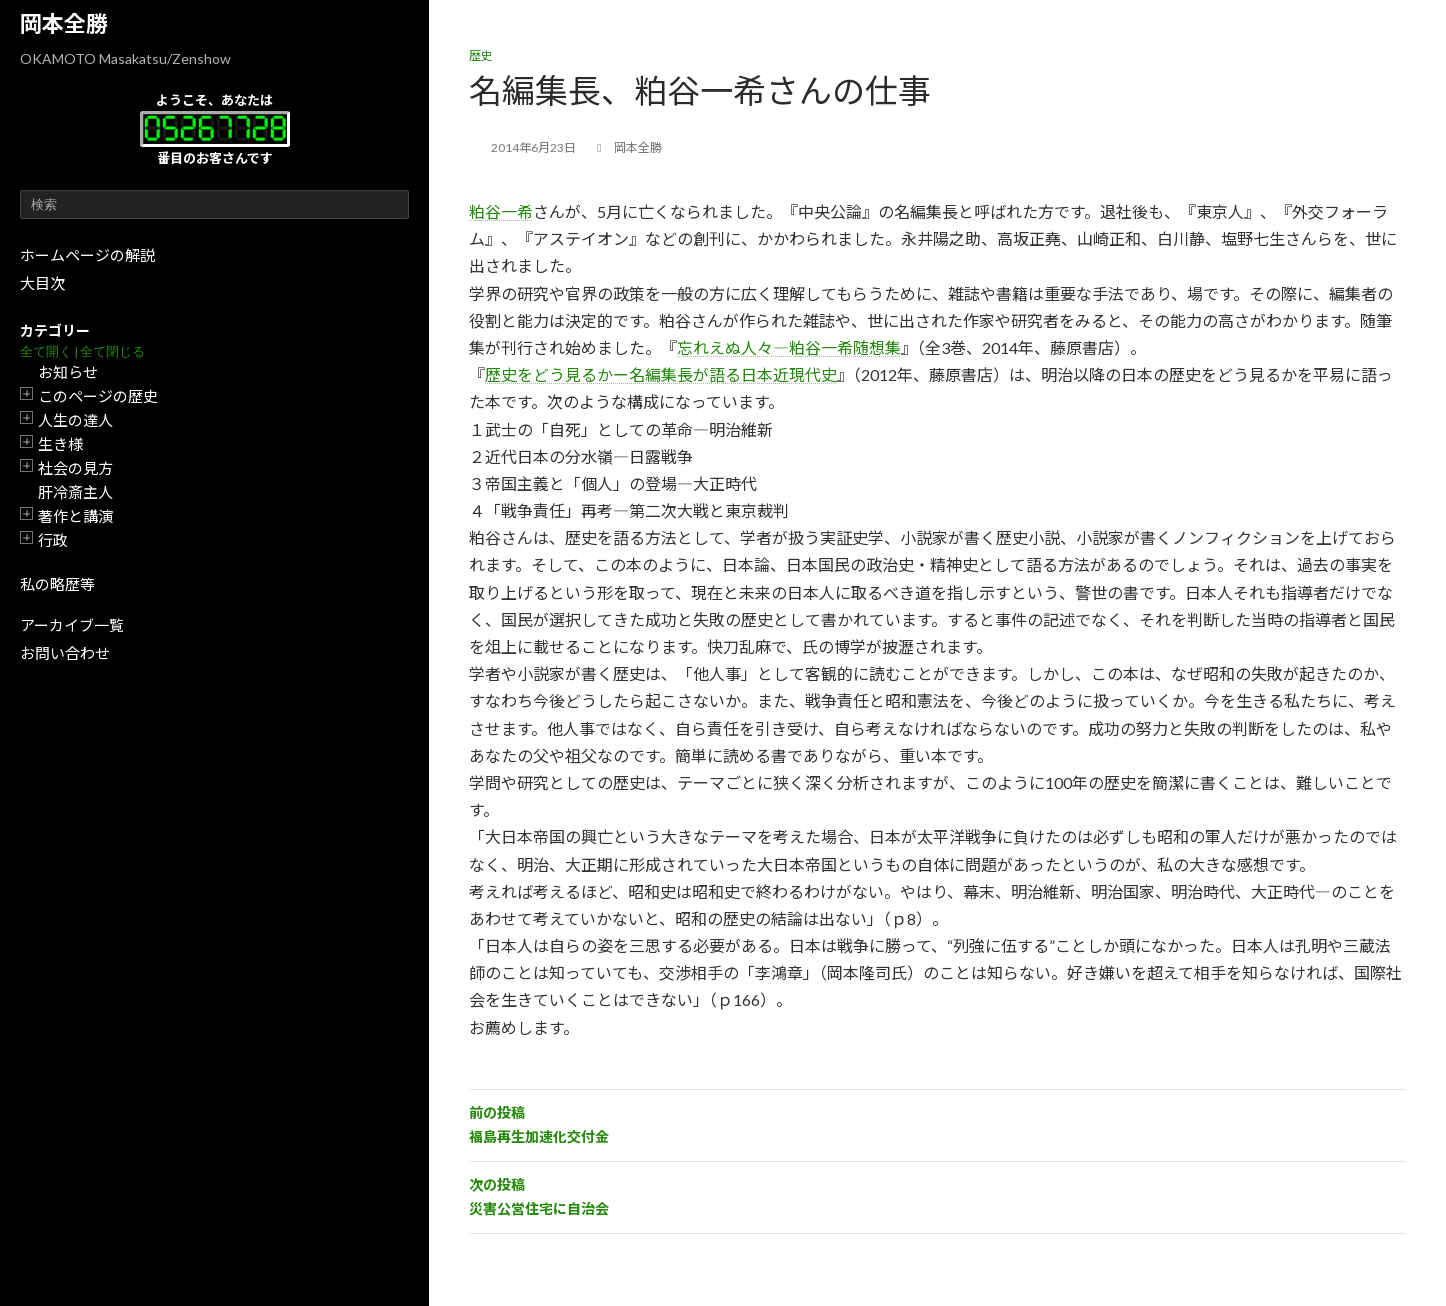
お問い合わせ (65, 653)
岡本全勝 (64, 23)
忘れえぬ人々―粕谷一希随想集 (789, 347)
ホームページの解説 (87, 255)
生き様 (60, 444)
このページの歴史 (98, 396)
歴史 (481, 55)
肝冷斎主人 (75, 492)
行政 (53, 540)
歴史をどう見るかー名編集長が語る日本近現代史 (661, 374)
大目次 (42, 283)
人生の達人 (75, 420)
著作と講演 (75, 516)
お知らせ (68, 372)
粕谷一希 (501, 211)
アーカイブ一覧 (72, 625)
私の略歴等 (57, 584)
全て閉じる (112, 351)
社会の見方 (75, 468)
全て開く (46, 351)
